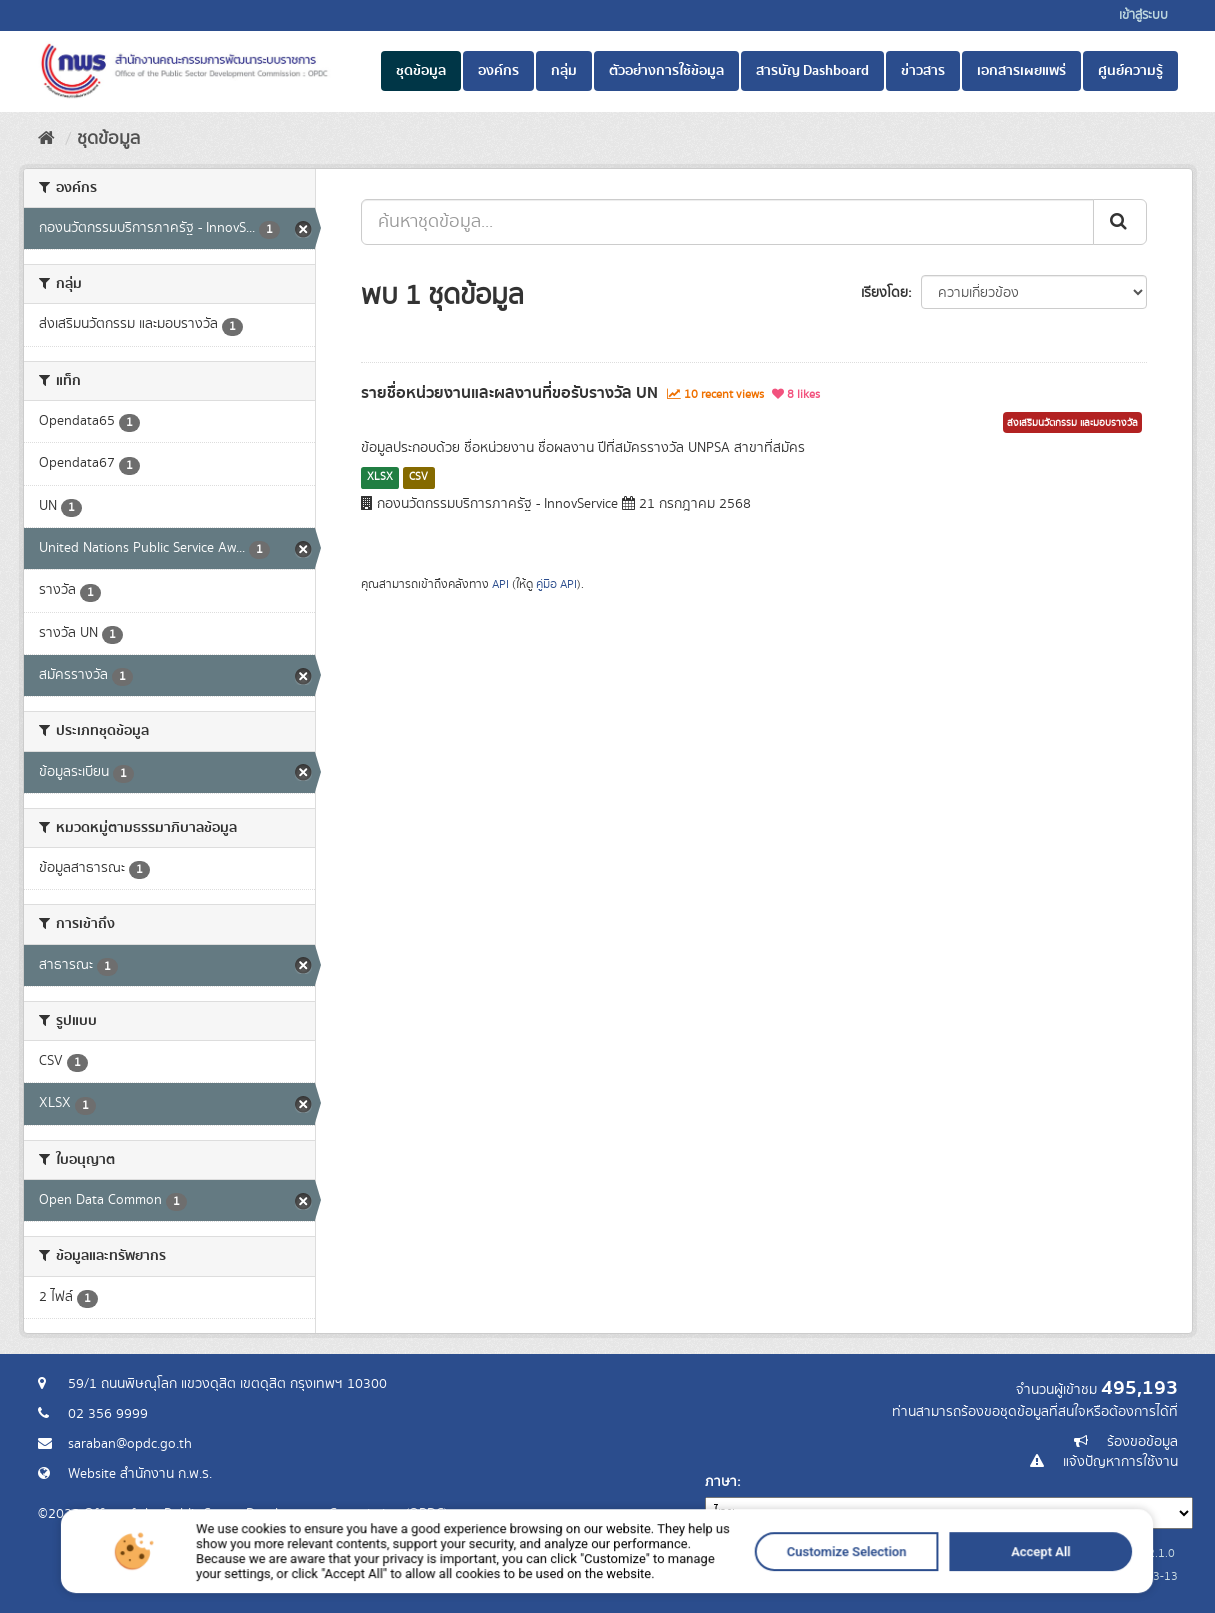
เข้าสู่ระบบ (1143, 15)
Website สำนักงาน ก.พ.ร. (140, 1474)
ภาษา (721, 1482)
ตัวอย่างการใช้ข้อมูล (666, 71)
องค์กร (498, 71)
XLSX (380, 477)
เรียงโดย (884, 293)
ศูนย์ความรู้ (1130, 71)
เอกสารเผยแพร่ (1021, 71)
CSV (418, 477)
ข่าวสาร (923, 71)
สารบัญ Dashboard (812, 71)
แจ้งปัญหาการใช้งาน (1120, 1462)
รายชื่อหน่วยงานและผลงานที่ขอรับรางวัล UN (509, 393)
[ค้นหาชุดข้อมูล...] (727, 222)
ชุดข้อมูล (421, 71)
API (500, 584)
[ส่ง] (1120, 222)
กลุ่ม (564, 71)
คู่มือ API (556, 584)
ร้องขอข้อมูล (1142, 1442)
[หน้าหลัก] (46, 139)
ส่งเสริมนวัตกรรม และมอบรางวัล (1072, 423)
